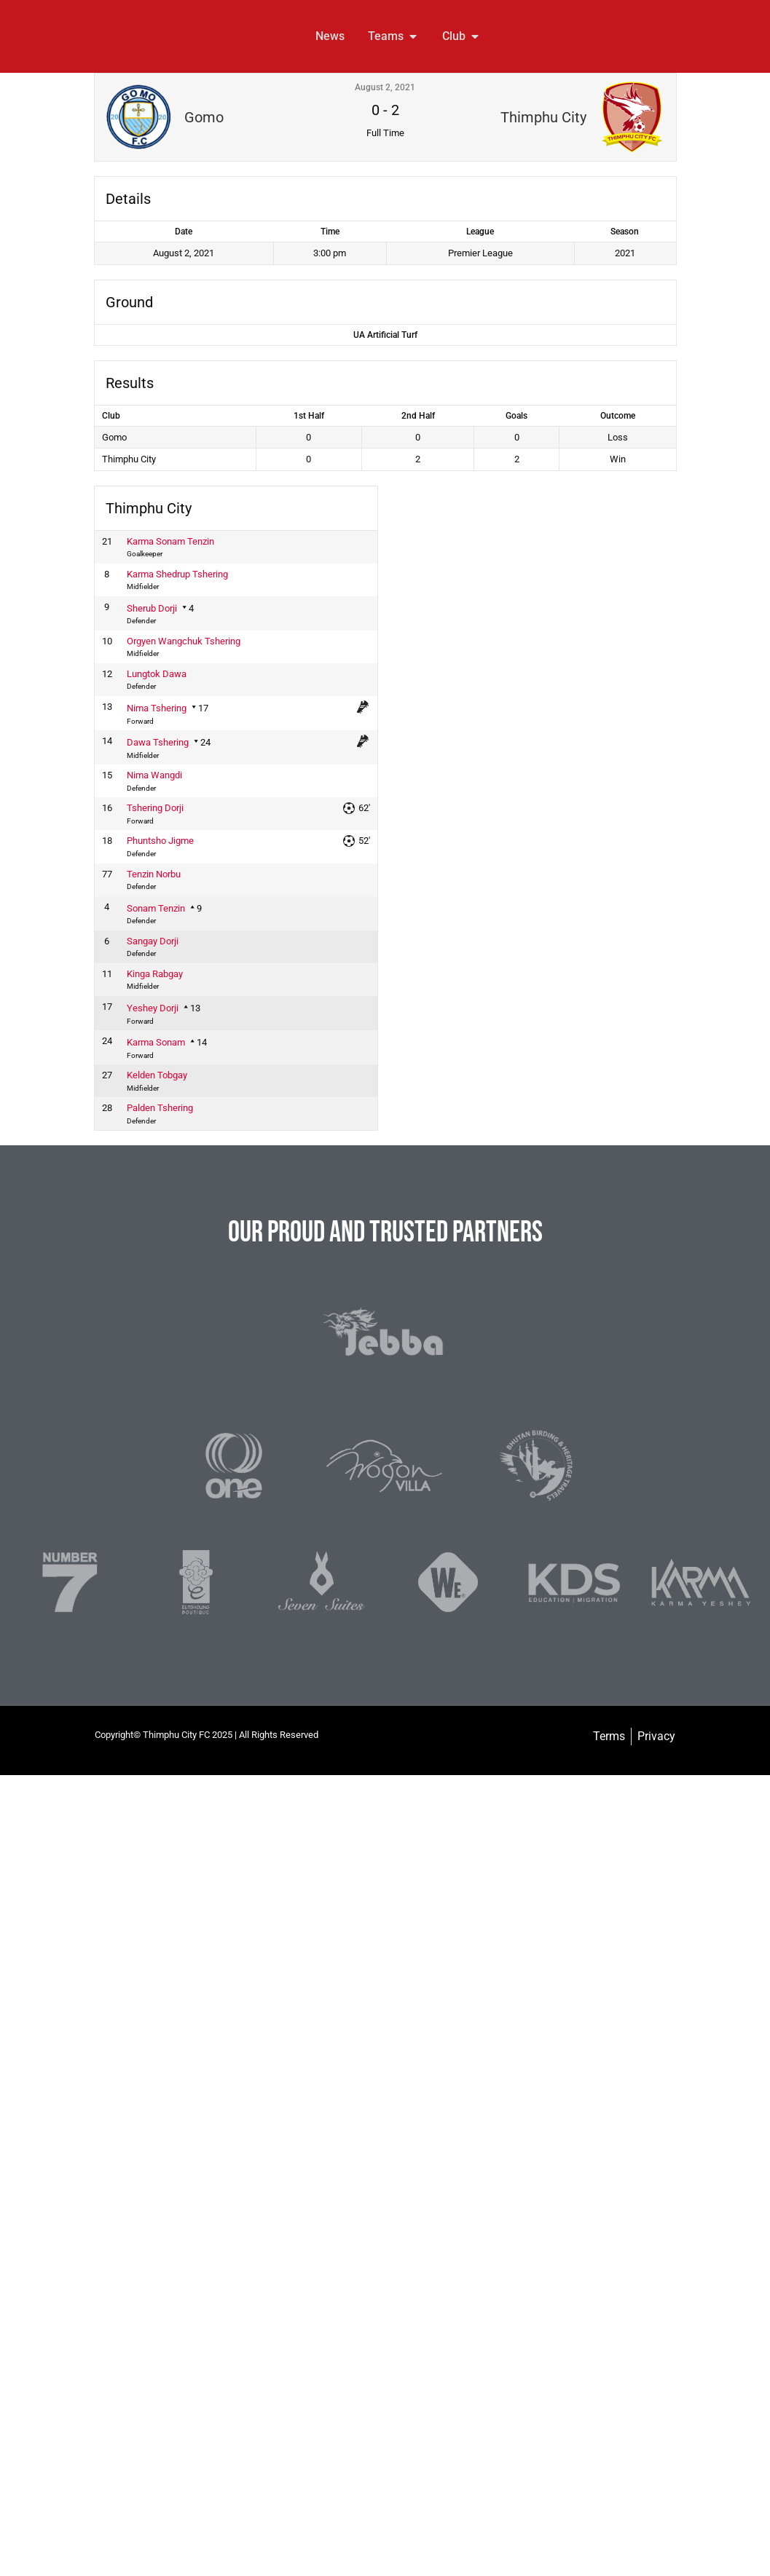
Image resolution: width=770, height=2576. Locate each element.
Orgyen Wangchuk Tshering (183, 641)
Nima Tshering (156, 708)
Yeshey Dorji (152, 1008)
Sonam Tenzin (156, 908)
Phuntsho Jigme (160, 840)
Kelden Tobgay (157, 1075)
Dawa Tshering (158, 742)
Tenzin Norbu (154, 874)
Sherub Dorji (152, 608)
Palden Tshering (160, 1107)
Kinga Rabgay (155, 973)
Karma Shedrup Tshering (177, 574)
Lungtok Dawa (156, 673)
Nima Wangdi (154, 775)
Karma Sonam (156, 1042)
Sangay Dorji (152, 941)
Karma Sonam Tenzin (170, 541)
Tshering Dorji (155, 807)
